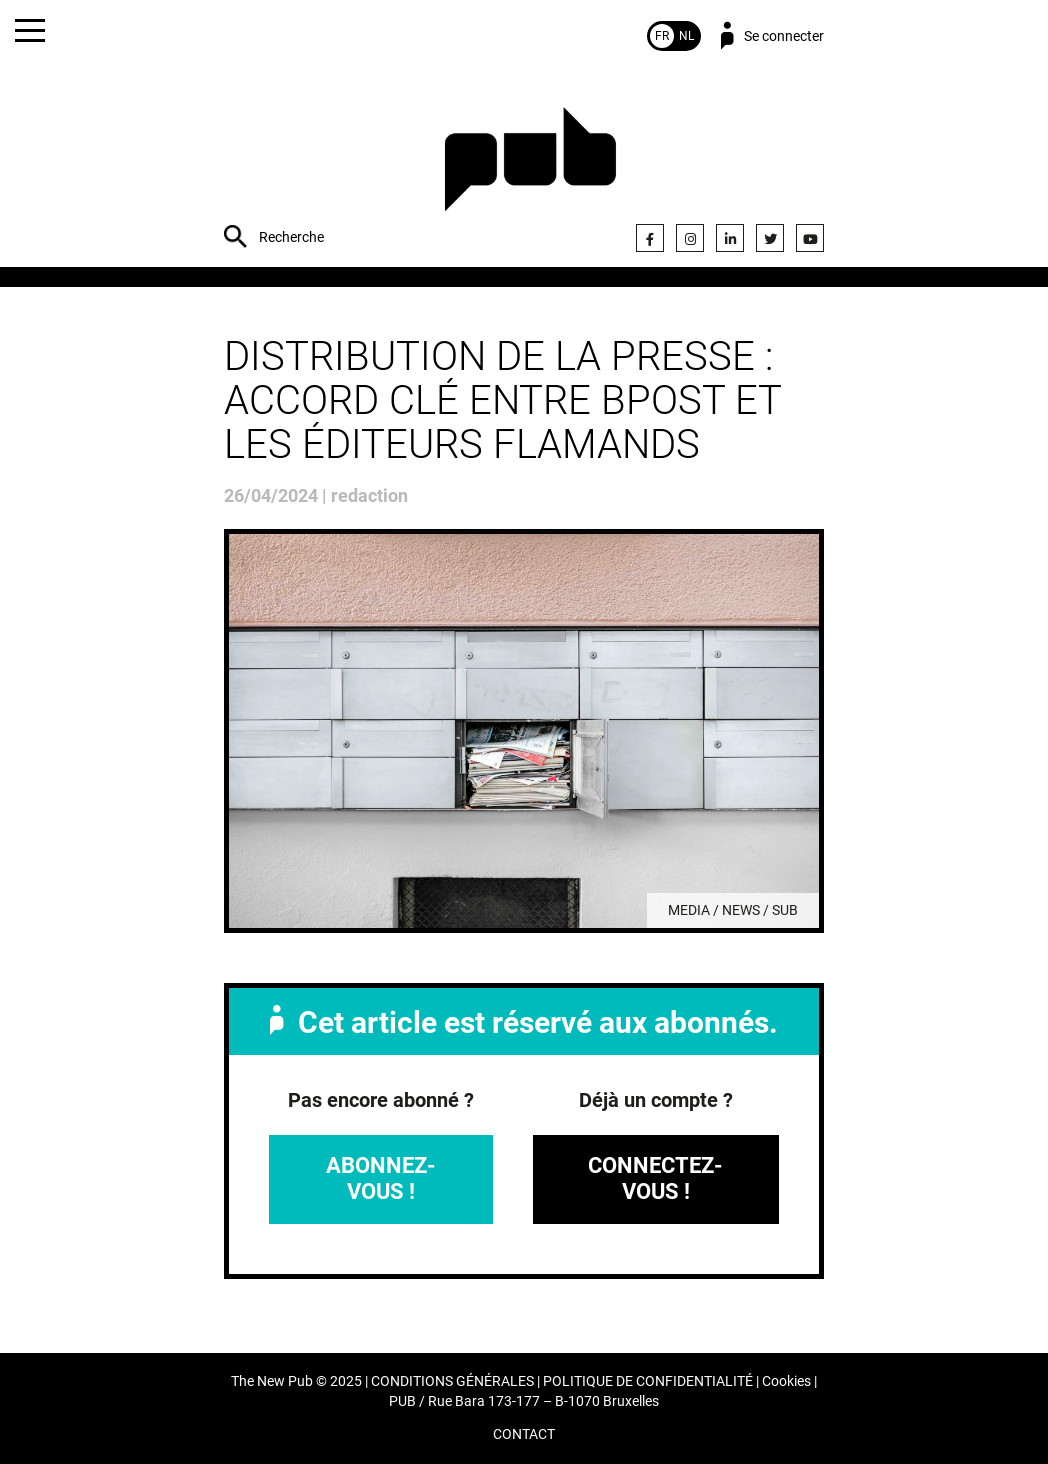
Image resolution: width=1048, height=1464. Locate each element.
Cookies (786, 1381)
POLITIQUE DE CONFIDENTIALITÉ (648, 1381)
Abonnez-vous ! (381, 1178)
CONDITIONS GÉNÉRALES (452, 1381)
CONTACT (524, 1434)
